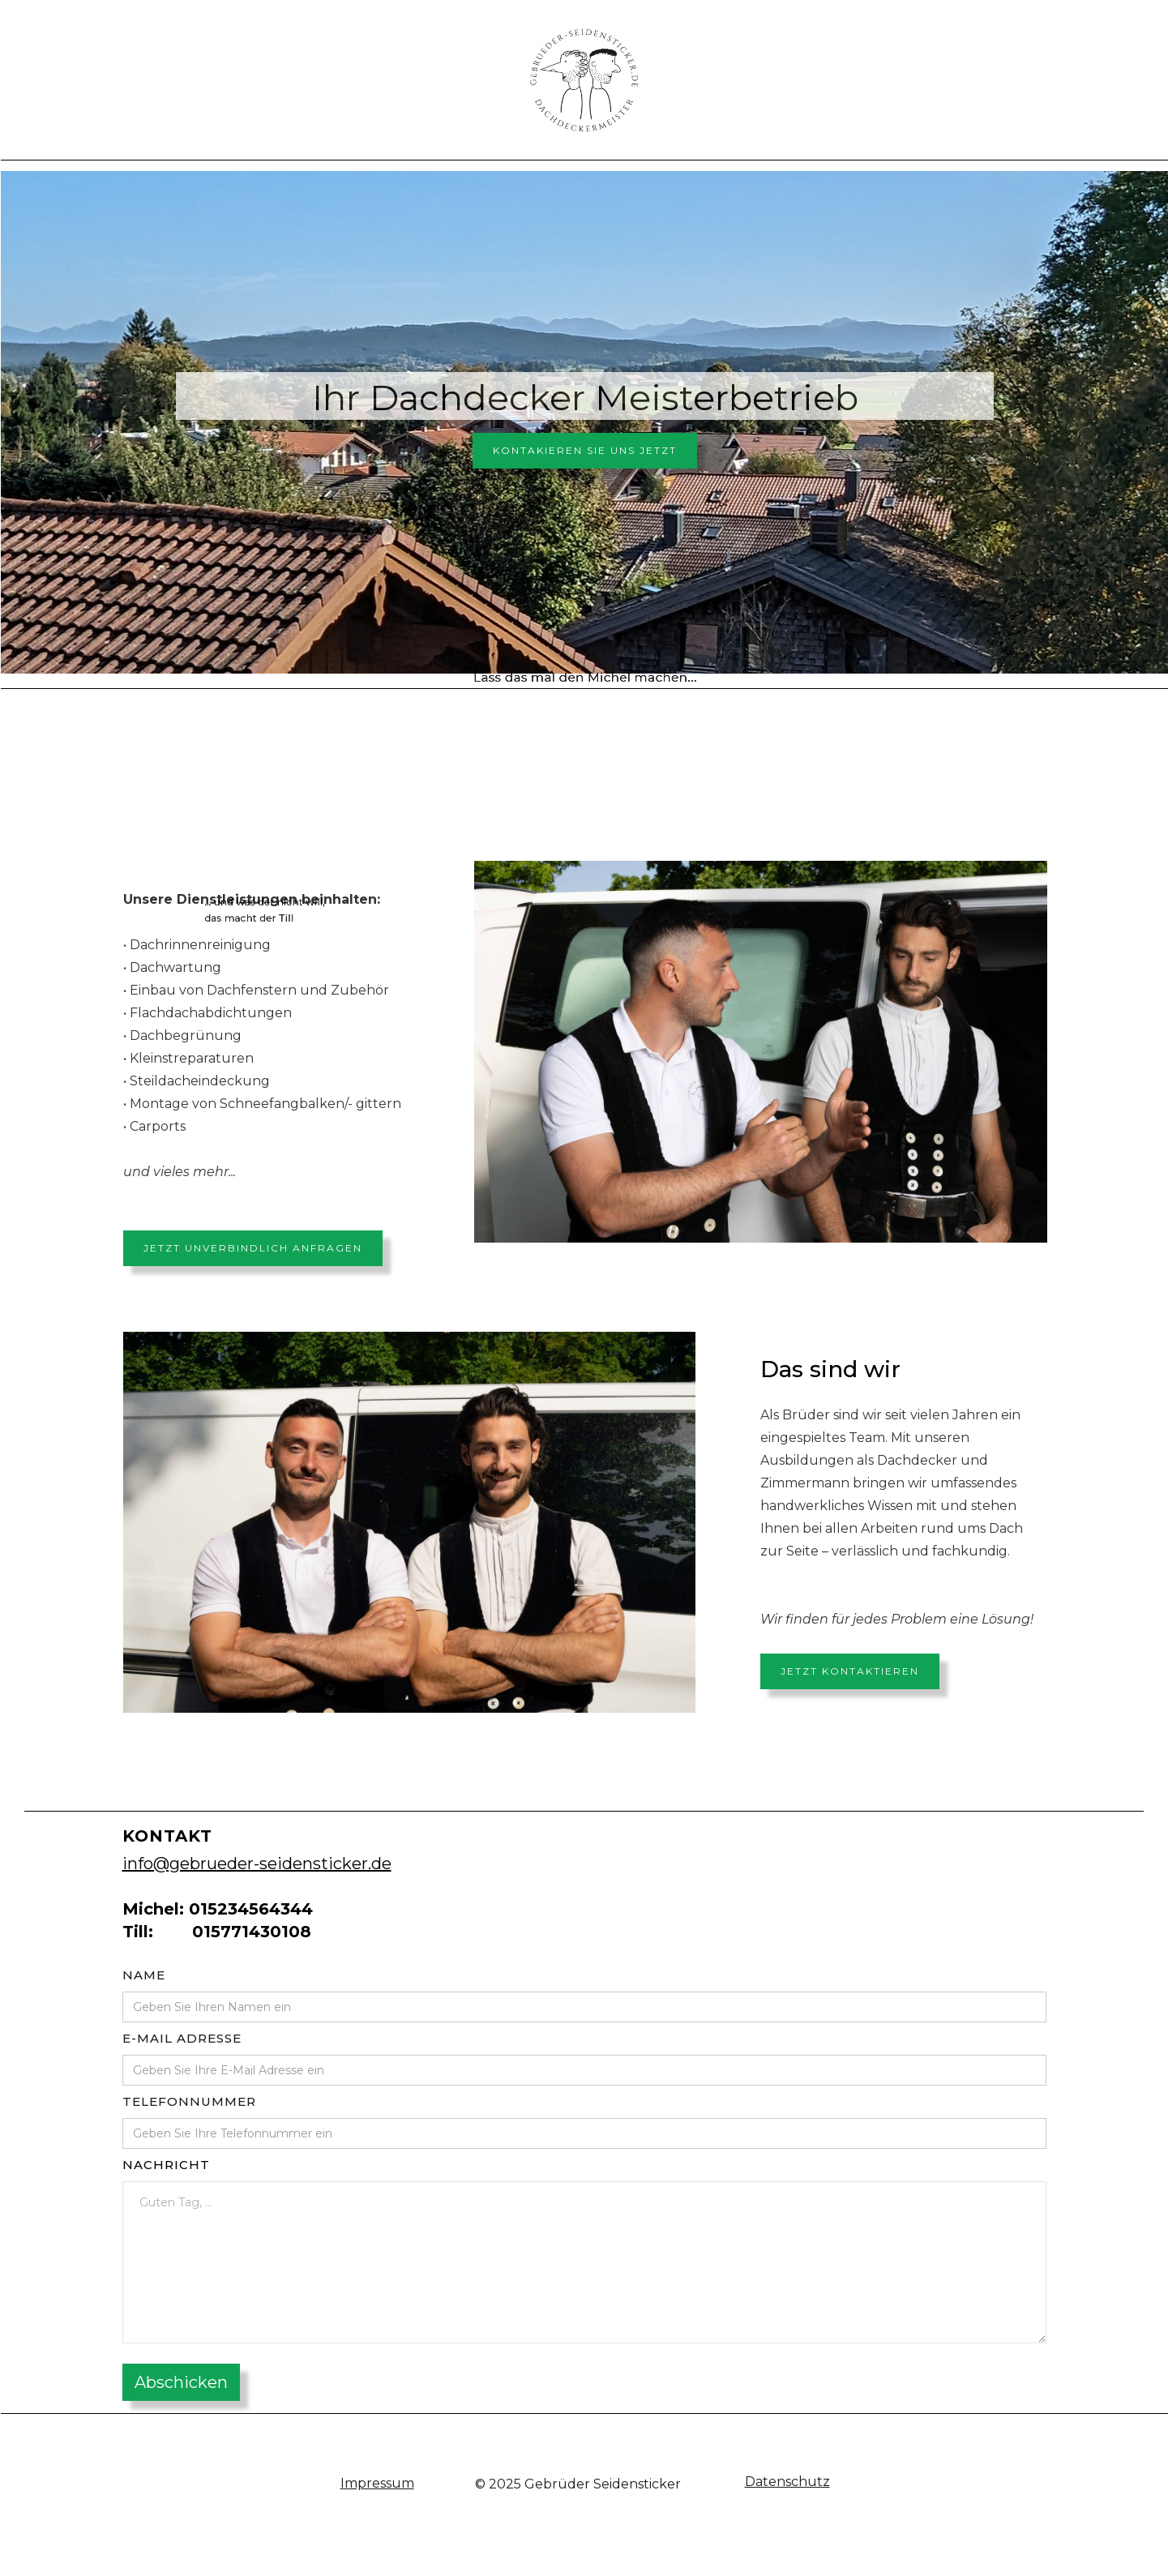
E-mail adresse (182, 2038)
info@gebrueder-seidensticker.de (256, 1863)
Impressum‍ (377, 2483)
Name (143, 1975)
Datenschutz (787, 2481)
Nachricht (166, 2164)
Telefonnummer (189, 2101)
